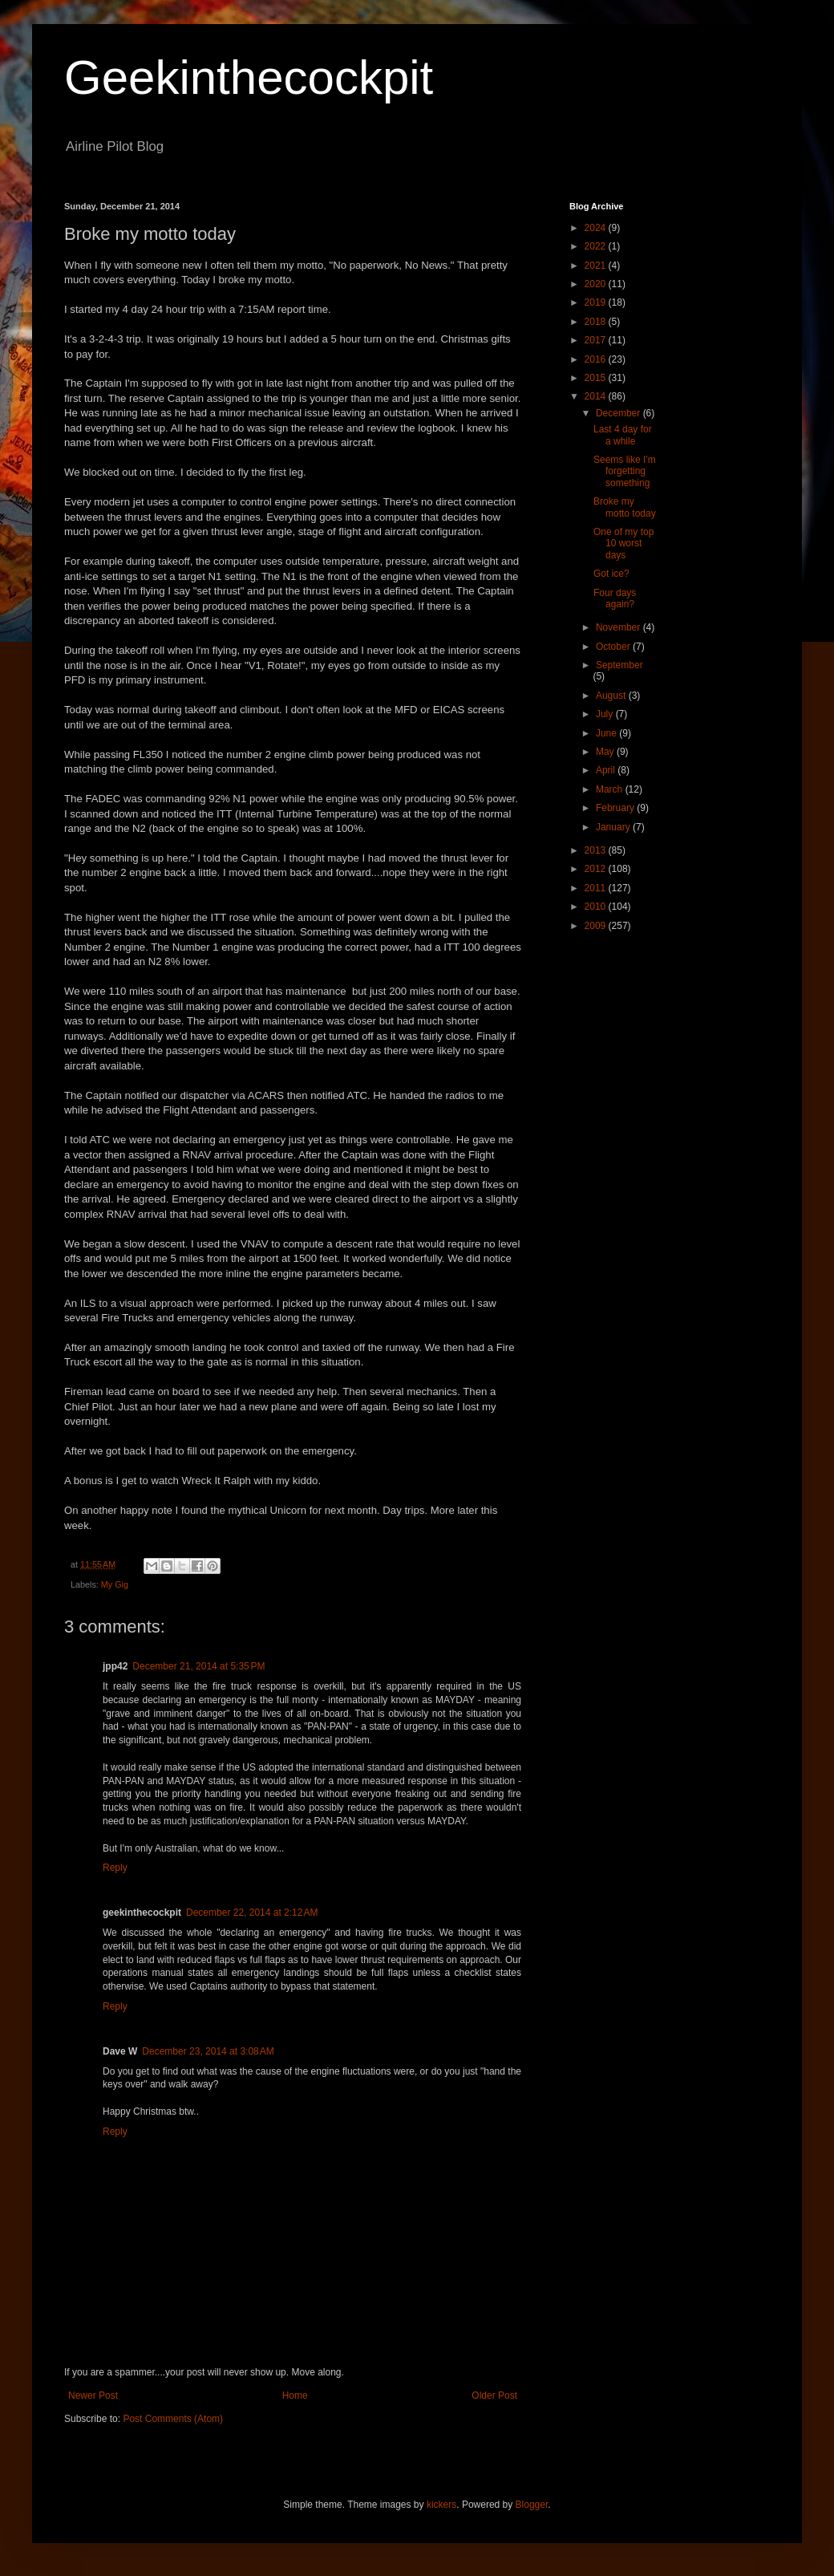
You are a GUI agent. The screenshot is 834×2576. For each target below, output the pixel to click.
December (619, 413)
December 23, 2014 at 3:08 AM (207, 2051)
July (606, 714)
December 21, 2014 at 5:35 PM (198, 1666)
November (619, 627)
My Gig (114, 1584)
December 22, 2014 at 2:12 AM (252, 1912)
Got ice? (611, 573)
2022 (597, 246)
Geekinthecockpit (248, 77)
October (614, 646)
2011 (597, 888)
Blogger (532, 2504)
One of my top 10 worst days (623, 543)
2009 (597, 925)
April (606, 770)
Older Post (494, 2395)
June (607, 733)
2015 (597, 377)
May (606, 751)
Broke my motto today (624, 507)
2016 (597, 359)
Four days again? (614, 598)
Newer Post (93, 2395)
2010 (597, 906)
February (616, 807)
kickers (441, 2504)
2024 (597, 227)
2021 (597, 265)
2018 (597, 321)
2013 (597, 850)
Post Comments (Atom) (173, 2418)
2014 (597, 396)
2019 (597, 302)
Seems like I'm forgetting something (624, 471)
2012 (597, 868)
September (619, 665)
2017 (597, 340)
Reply (115, 1867)
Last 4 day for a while (622, 435)
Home (295, 2395)
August (612, 695)
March (611, 789)
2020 (597, 284)
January (614, 827)
